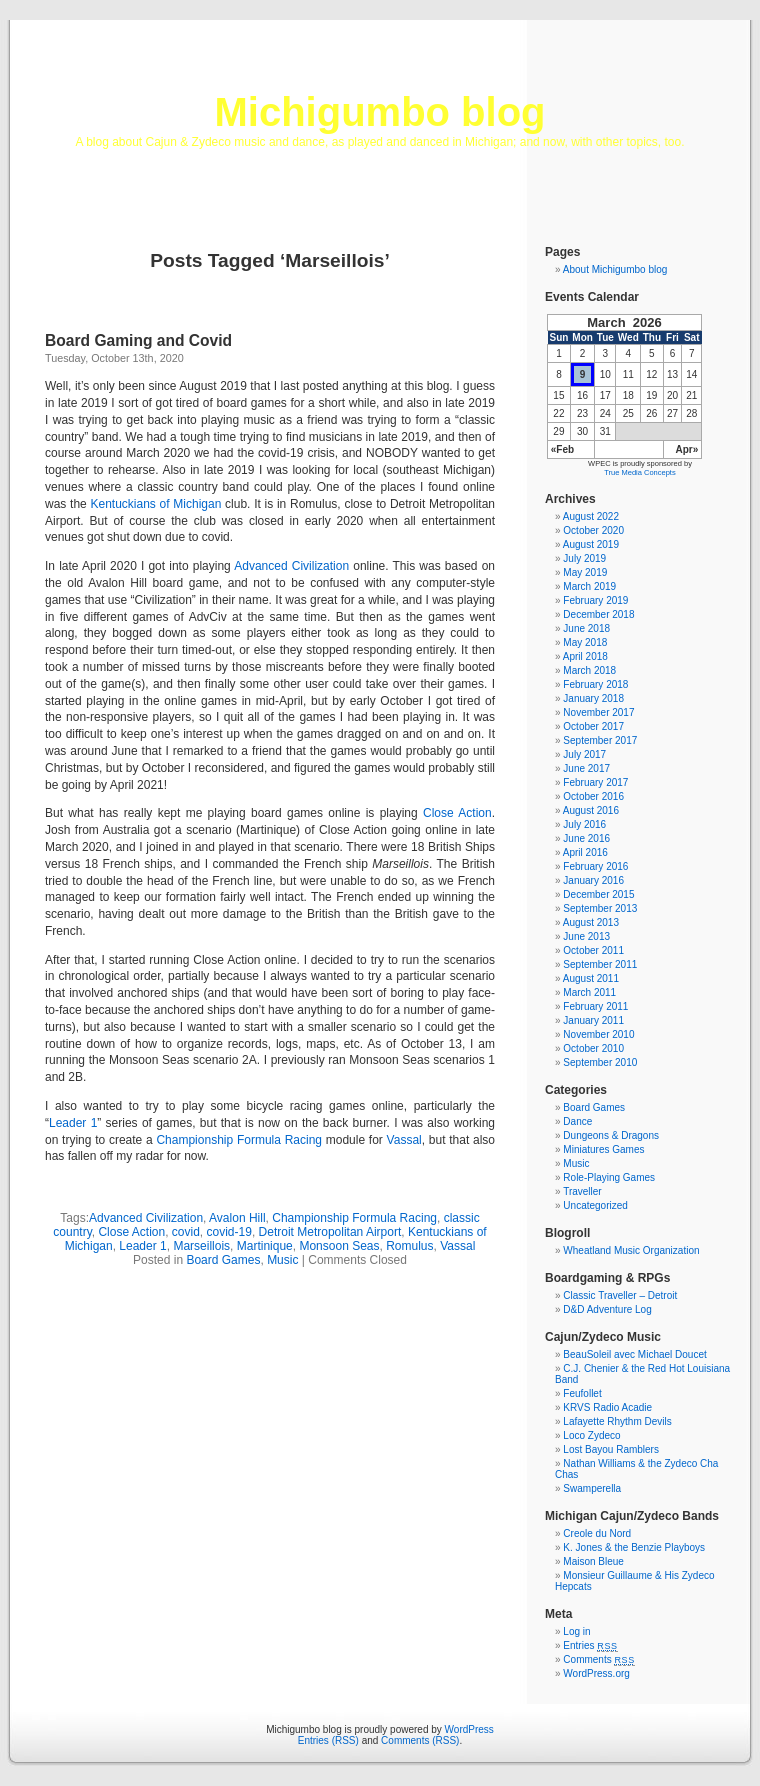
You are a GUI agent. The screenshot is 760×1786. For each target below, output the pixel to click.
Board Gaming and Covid (138, 340)
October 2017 (593, 726)
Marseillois (201, 1246)
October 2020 (593, 530)
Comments (599, 1659)
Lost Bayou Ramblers (611, 1449)
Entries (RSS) (328, 1740)
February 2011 (595, 1006)
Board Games (223, 1260)
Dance (577, 1121)
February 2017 (595, 782)
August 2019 (591, 544)
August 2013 (591, 922)
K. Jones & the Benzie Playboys (634, 1547)
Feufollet (582, 1393)
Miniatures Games (603, 1149)
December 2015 (598, 894)
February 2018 (595, 684)
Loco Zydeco (591, 1435)
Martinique (265, 1246)
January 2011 (593, 1020)
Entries (590, 1645)
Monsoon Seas (339, 1246)
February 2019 (595, 600)
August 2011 (591, 978)
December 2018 (598, 614)
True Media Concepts (639, 472)
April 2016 (585, 852)
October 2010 (593, 1048)
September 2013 (600, 908)
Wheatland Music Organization (631, 1250)
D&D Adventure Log (607, 1309)
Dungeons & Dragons (611, 1135)
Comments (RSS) (420, 1740)
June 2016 (586, 838)
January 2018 (593, 698)
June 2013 (586, 936)
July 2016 (584, 824)
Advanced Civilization (291, 566)
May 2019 (585, 572)
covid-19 (229, 1232)
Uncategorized (595, 1205)
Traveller (582, 1191)
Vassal (404, 1140)
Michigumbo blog (379, 112)
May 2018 (585, 642)
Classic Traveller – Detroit (620, 1295)
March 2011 (589, 992)
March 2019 (589, 586)
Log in (576, 1631)
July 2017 (584, 754)
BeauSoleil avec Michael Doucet (634, 1354)
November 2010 (598, 1034)
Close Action (457, 813)
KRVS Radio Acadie (607, 1407)
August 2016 (591, 810)
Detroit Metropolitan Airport (330, 1232)
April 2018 (585, 656)
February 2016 (595, 866)
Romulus (409, 1246)
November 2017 (598, 712)
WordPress (469, 1729)
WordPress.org (596, 1673)
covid (186, 1232)
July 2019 (584, 558)
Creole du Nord (597, 1533)
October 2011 (593, 950)
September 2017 (600, 740)
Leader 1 (73, 1123)
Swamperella (592, 1488)
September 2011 (600, 964)
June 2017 (586, 768)
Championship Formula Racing (239, 1140)
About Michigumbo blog (615, 269)
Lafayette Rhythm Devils (617, 1421)
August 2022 (591, 516)
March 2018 (589, 670)
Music (282, 1260)
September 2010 (600, 1062)
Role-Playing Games (609, 1177)
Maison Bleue (593, 1561)
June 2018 (586, 628)
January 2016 (593, 880)
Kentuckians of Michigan (155, 504)
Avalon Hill (237, 1218)
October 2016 (593, 796)
